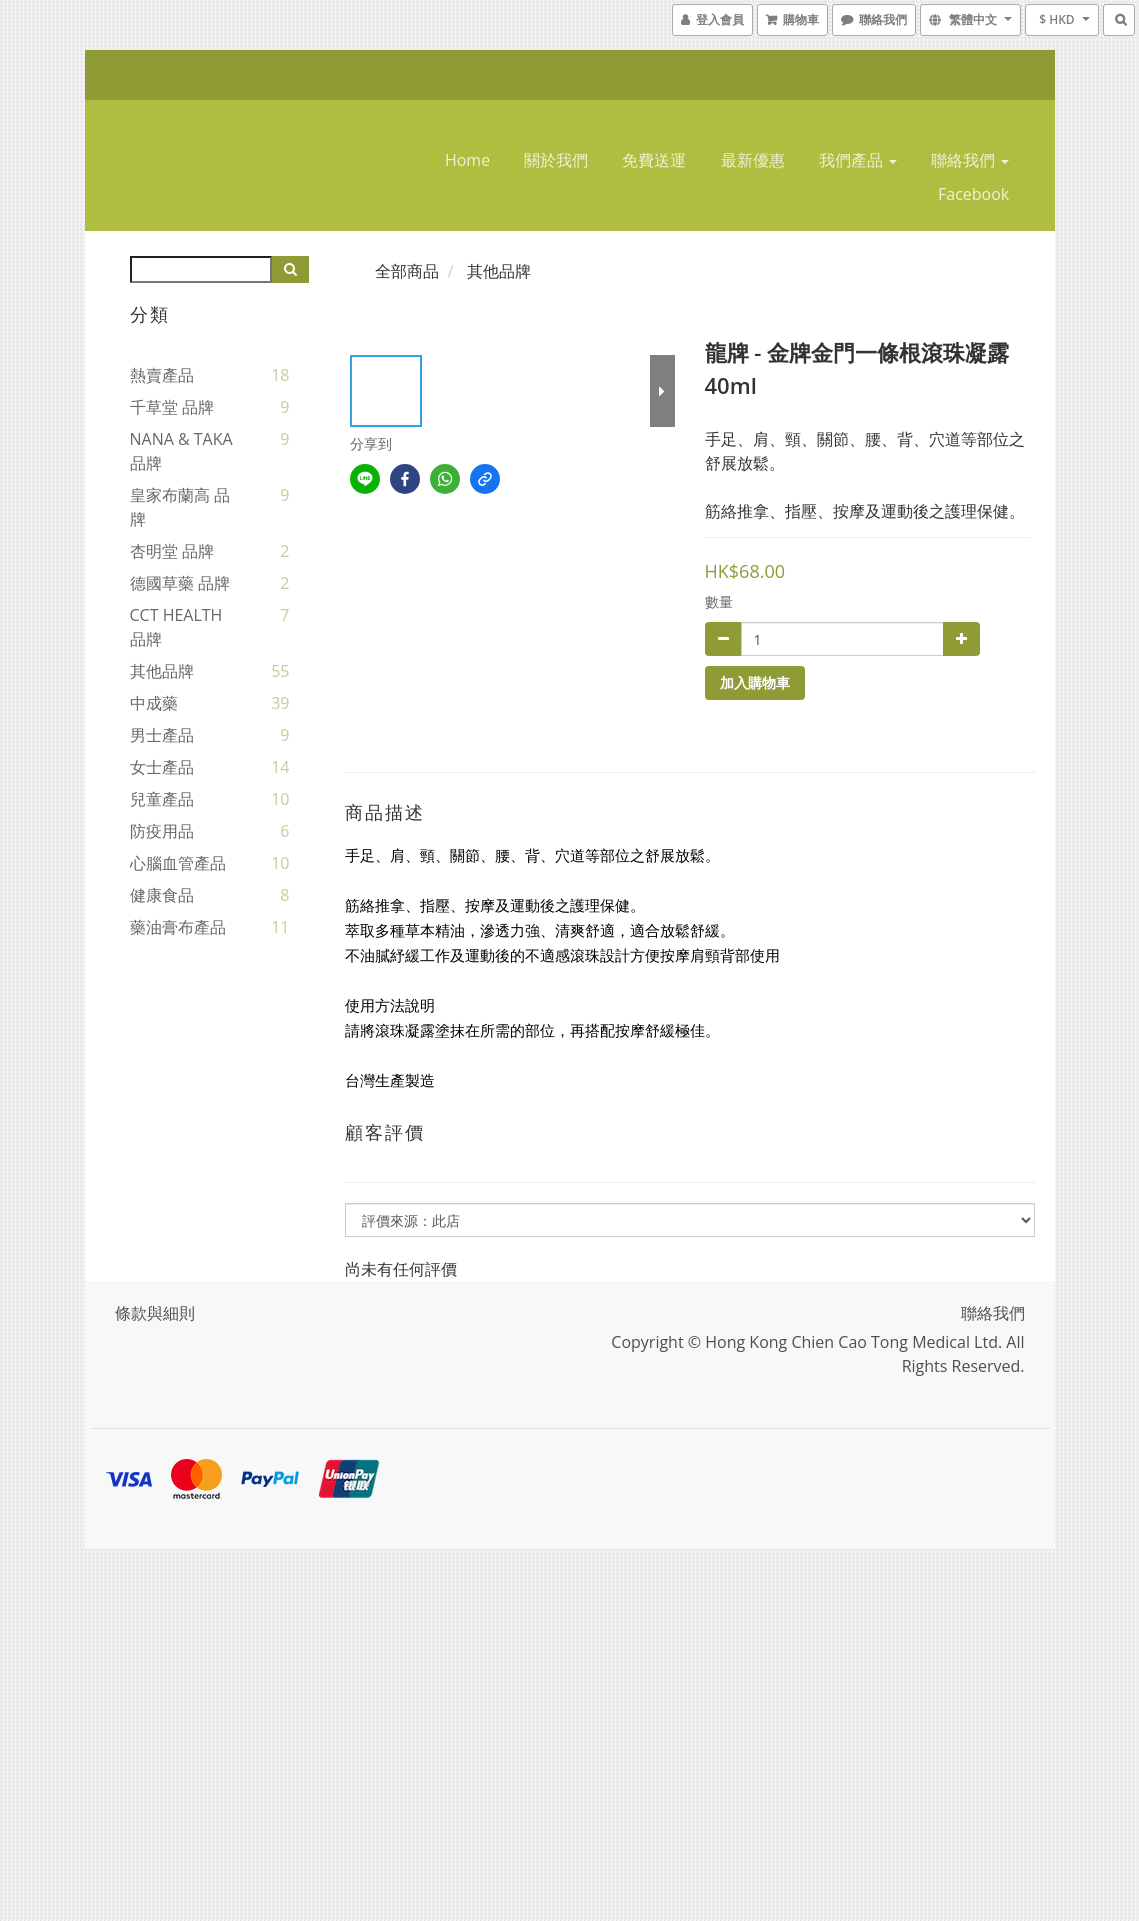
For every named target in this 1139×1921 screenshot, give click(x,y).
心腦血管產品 (178, 863)
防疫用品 (162, 831)
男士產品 (162, 735)
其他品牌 (162, 671)
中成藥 (154, 703)
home (467, 160)
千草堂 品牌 (172, 407)
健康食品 (162, 895)
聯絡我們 (970, 160)
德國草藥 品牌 (180, 583)
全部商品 (407, 271)
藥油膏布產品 (178, 927)
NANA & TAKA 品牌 (181, 451)
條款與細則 (155, 1313)
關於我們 (556, 160)
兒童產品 (162, 799)
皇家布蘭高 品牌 (180, 507)
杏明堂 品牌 (172, 551)
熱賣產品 (162, 375)
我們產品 (858, 160)
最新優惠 (753, 160)
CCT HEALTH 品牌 (176, 627)
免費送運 (654, 160)
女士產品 (162, 767)
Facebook (973, 194)
